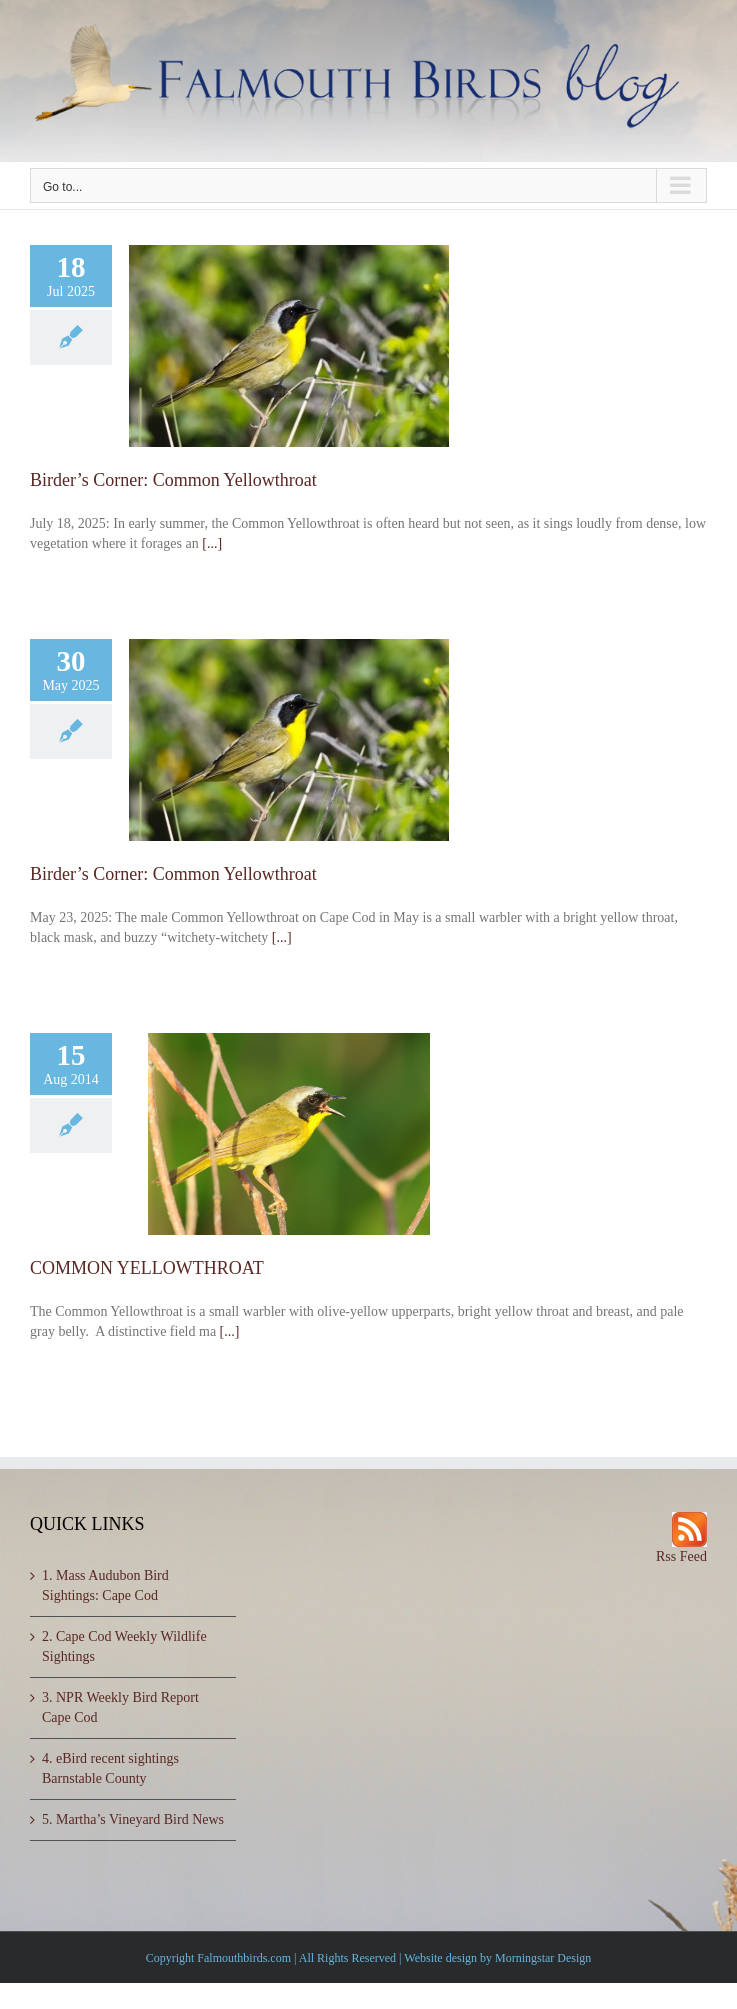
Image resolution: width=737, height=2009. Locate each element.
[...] (212, 543)
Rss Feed (681, 1556)
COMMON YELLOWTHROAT (147, 1268)
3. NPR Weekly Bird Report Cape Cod (120, 1707)
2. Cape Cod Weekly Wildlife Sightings (124, 1646)
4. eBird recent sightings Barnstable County (110, 1768)
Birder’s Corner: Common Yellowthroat (173, 480)
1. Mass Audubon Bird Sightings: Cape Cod (105, 1585)
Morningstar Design (543, 1958)
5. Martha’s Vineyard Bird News (133, 1819)
